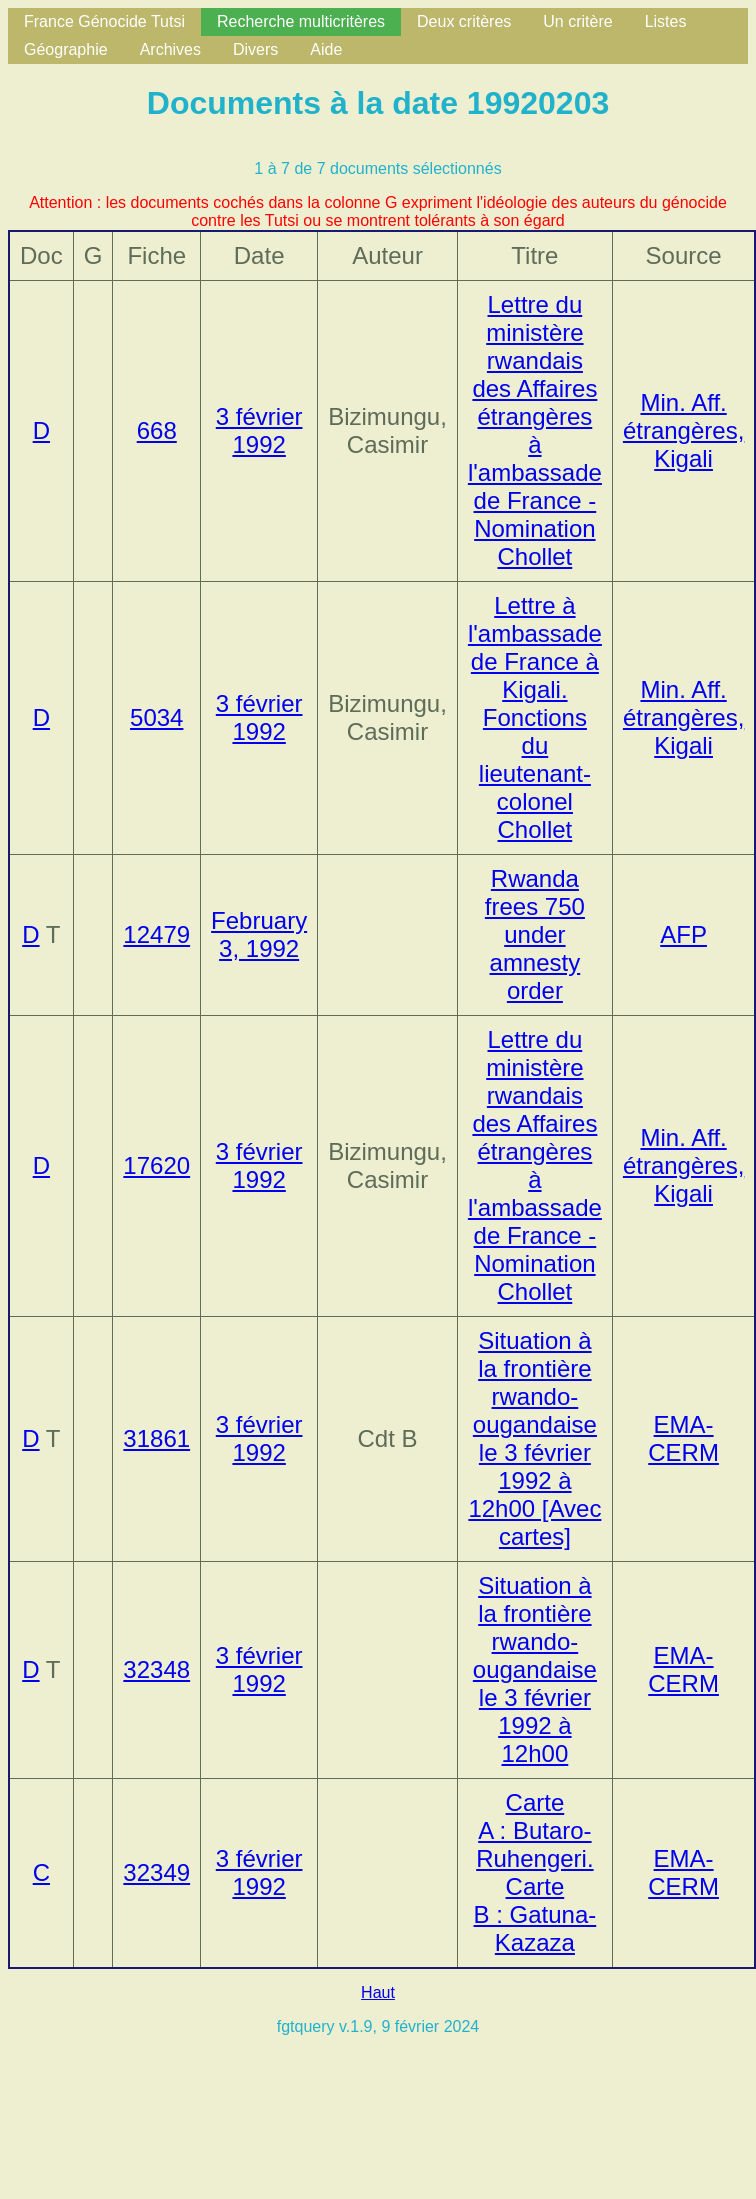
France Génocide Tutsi (104, 21)
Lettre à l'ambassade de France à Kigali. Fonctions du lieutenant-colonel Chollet (535, 717)
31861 (156, 1438)
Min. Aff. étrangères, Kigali (683, 430)
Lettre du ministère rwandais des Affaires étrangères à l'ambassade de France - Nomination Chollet (535, 430)
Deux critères (464, 21)
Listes (666, 21)
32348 (156, 1669)
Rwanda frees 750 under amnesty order (535, 934)
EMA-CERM (683, 1438)
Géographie (66, 49)
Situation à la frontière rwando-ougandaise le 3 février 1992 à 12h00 (535, 1669)
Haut (378, 1992)
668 (157, 430)
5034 (156, 717)
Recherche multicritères (301, 21)
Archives (170, 49)
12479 (156, 934)
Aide (326, 49)
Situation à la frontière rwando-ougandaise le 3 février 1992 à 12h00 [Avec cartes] (534, 1438)
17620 (156, 1165)
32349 (156, 1872)
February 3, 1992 (259, 934)
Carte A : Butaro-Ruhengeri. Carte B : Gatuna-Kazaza (535, 1872)
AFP (683, 934)
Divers (255, 49)
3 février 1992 (259, 430)
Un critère (577, 21)
